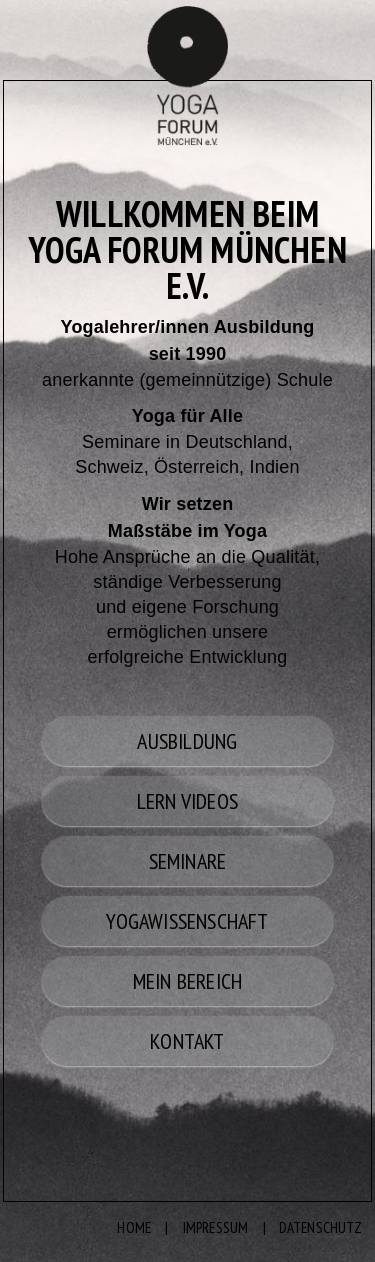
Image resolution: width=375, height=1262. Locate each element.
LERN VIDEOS (187, 801)
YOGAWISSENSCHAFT (187, 921)
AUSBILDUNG (187, 741)
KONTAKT (187, 1041)
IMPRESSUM (215, 1227)
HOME (134, 1227)
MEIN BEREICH (187, 981)
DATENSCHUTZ (321, 1227)
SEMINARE (188, 861)
